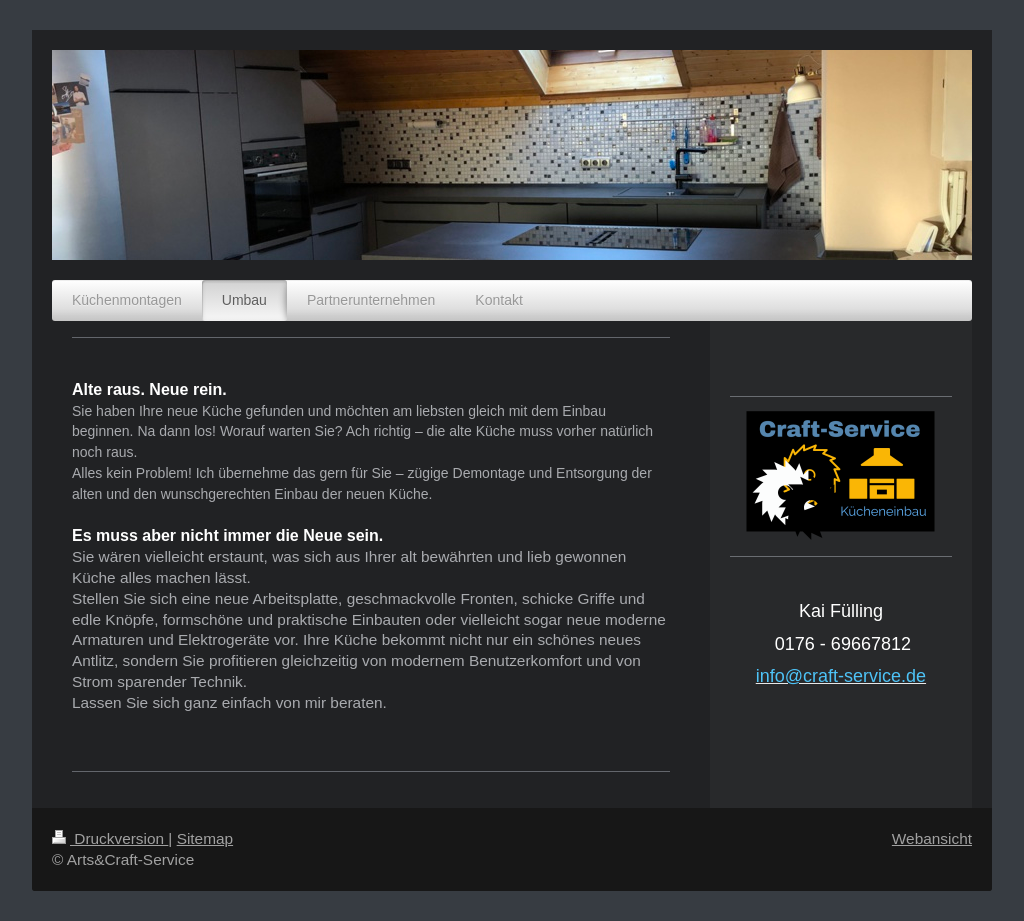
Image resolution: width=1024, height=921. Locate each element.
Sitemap (205, 838)
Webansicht (932, 838)
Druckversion (110, 838)
